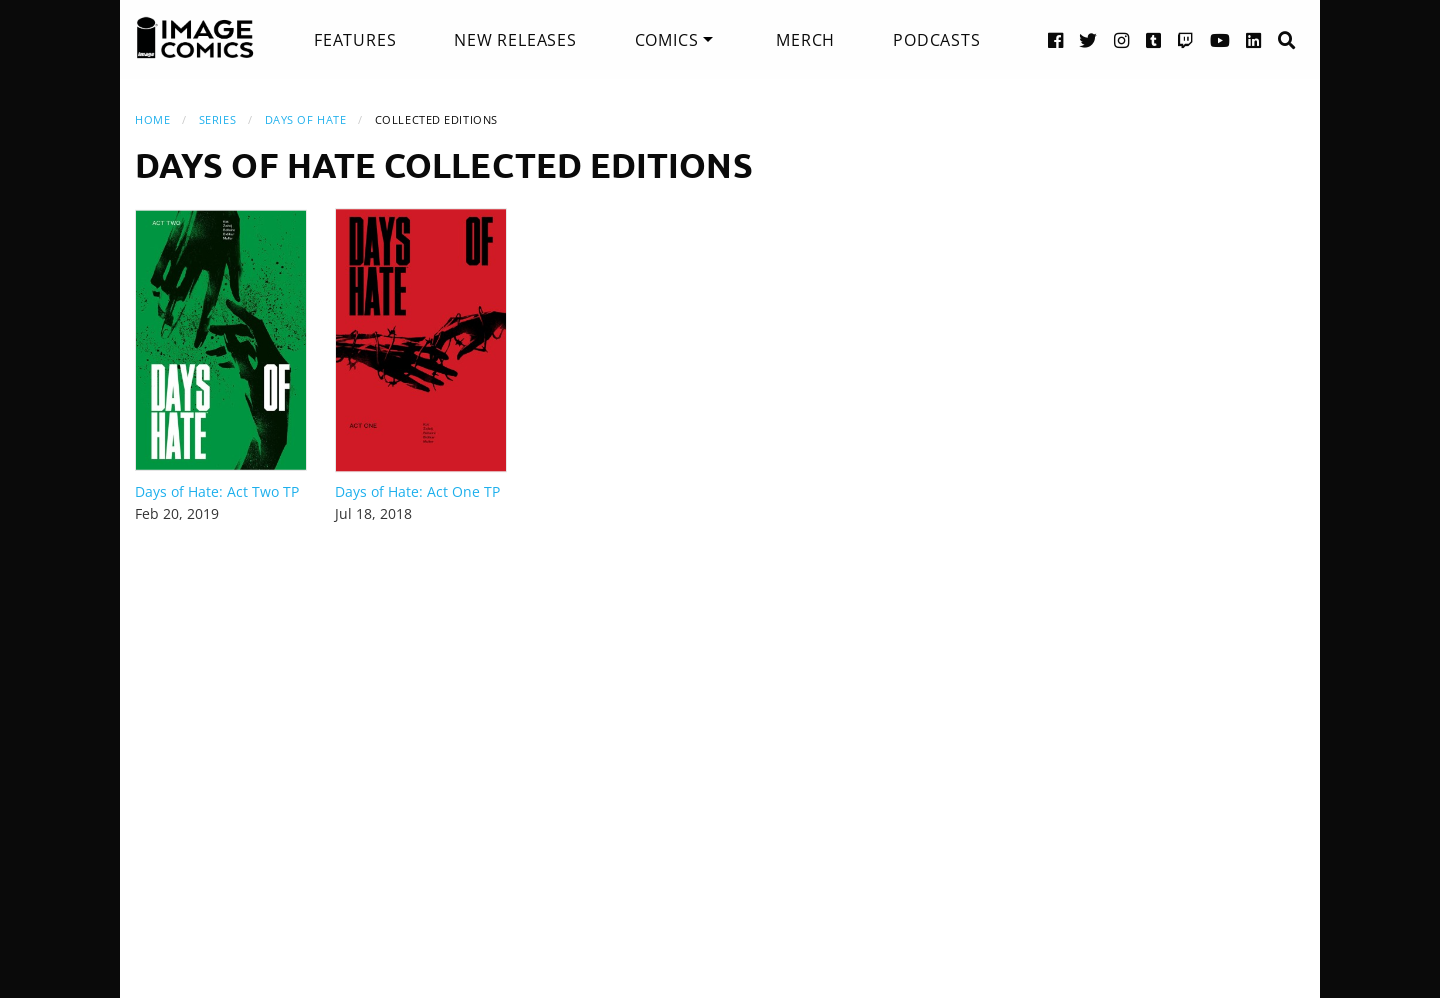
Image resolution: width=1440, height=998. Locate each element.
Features (355, 40)
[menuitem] (355, 40)
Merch (805, 40)
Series (217, 119)
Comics (667, 40)
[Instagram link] (1122, 39)
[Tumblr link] (1154, 39)
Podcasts (936, 40)
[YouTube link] (1220, 39)
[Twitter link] (1088, 39)
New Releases (515, 40)
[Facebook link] (1056, 39)
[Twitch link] (1186, 39)
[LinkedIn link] (1254, 39)
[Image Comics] (195, 38)
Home (152, 119)
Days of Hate (306, 119)
